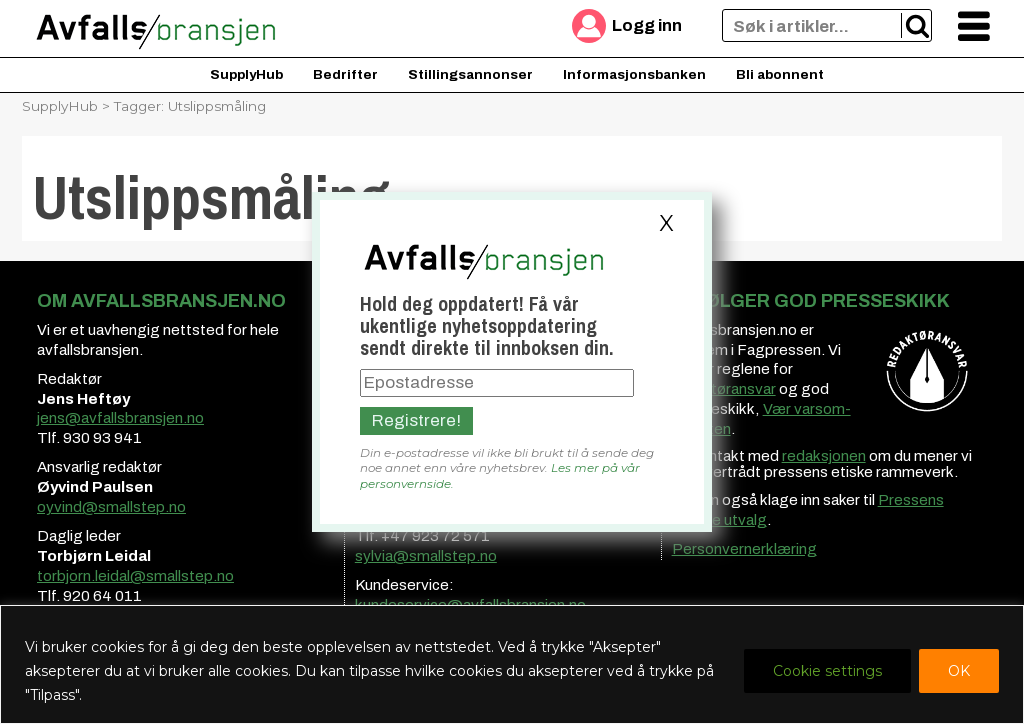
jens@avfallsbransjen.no (120, 418)
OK (959, 671)
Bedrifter (345, 74)
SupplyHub (246, 74)
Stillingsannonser (470, 74)
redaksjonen (824, 456)
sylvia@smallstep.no (426, 556)
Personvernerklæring (744, 549)
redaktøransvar (724, 389)
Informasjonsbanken (634, 74)
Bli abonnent (780, 74)
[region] (512, 664)
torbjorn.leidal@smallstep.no (135, 576)
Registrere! (416, 420)
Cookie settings (827, 671)
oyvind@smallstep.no (111, 507)
